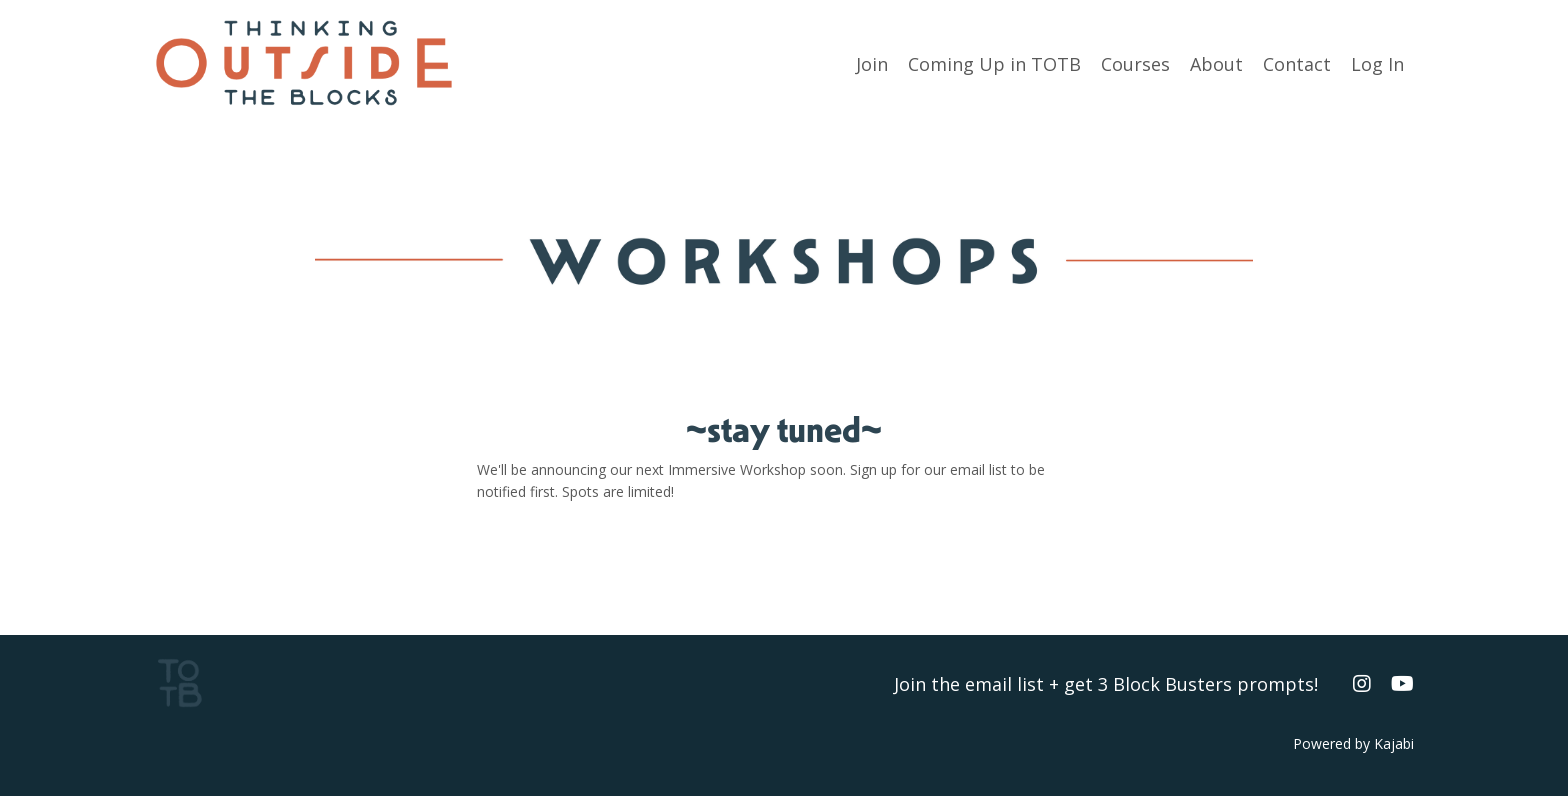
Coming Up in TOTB (994, 64)
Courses (1135, 64)
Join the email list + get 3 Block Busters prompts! (1106, 684)
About (1216, 64)
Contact (1297, 64)
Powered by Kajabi (1353, 743)
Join (872, 64)
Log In (1377, 64)
